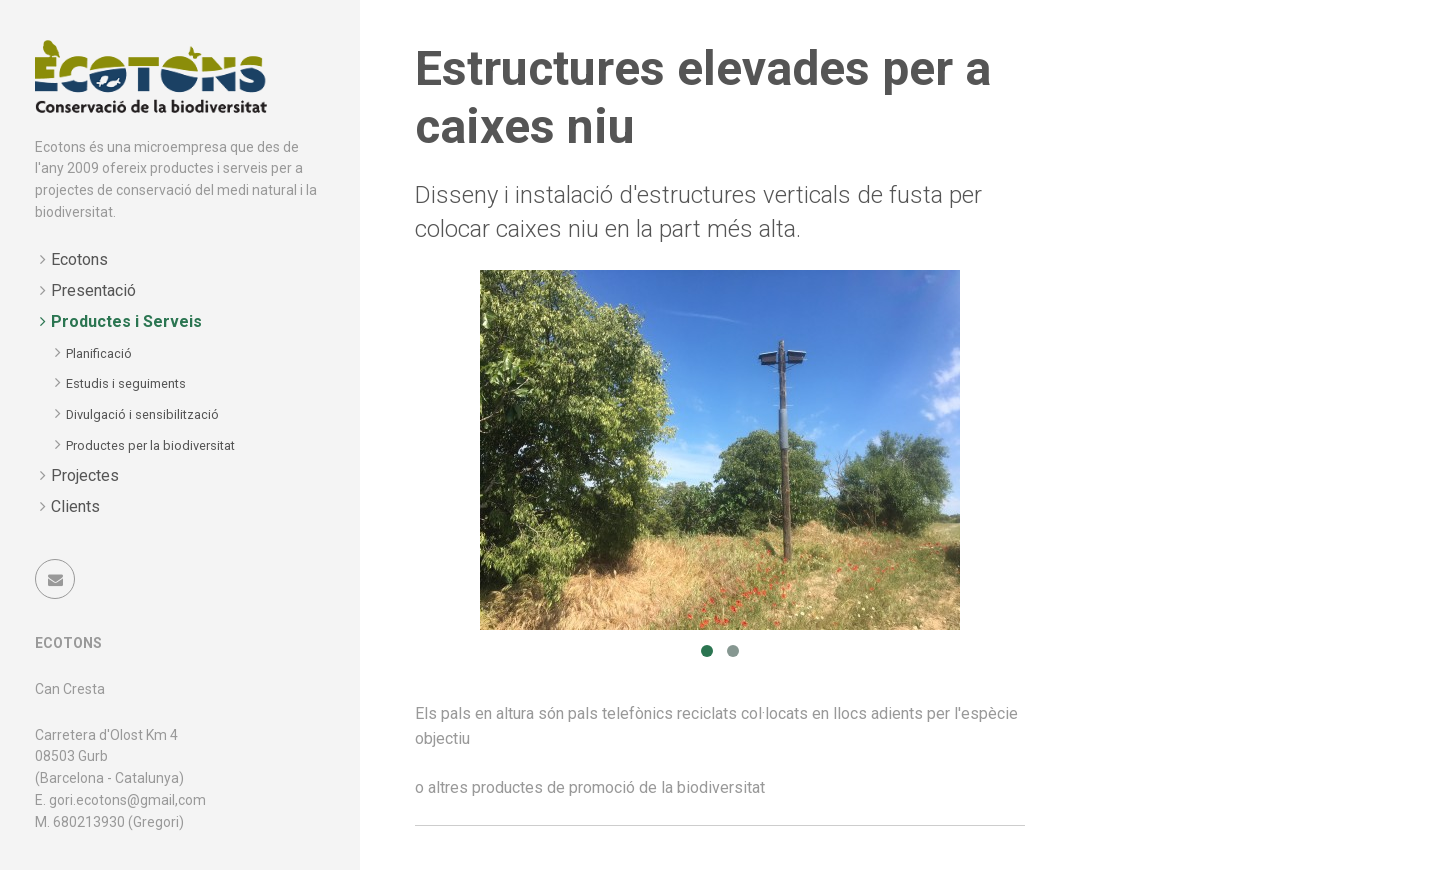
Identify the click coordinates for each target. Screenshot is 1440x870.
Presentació (93, 290)
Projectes (85, 475)
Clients (75, 506)
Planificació (99, 353)
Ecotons (79, 259)
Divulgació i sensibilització (142, 414)
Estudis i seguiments (126, 383)
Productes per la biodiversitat (150, 445)
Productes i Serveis (126, 321)
